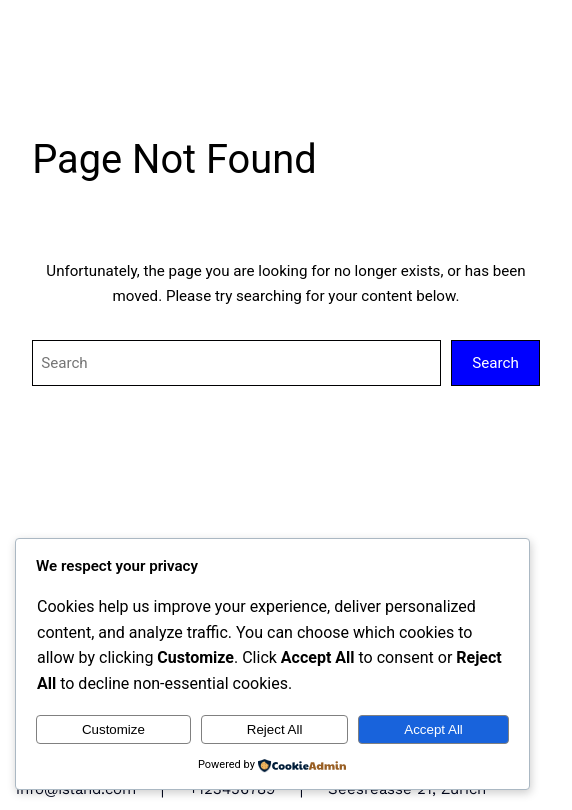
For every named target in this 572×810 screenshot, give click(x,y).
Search (495, 363)
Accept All (433, 729)
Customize (113, 729)
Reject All (275, 729)
